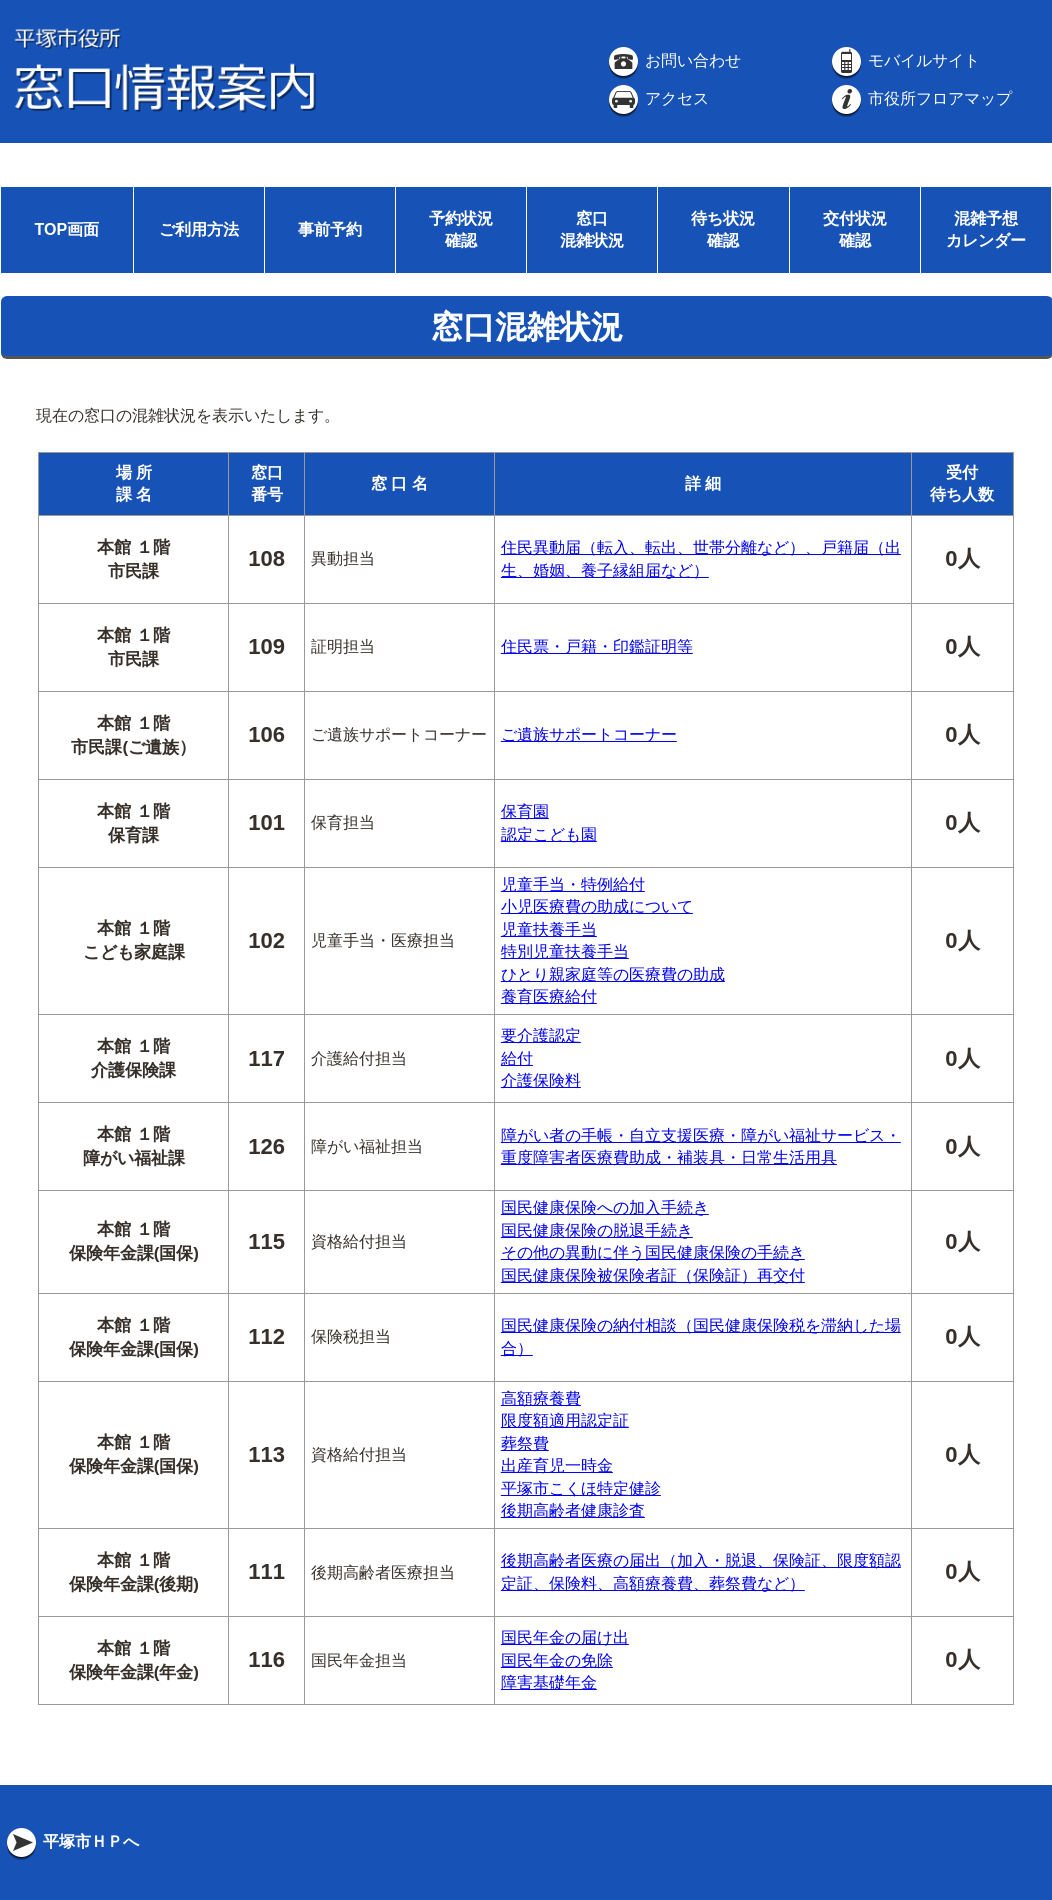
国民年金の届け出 (565, 1637)
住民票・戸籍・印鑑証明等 (597, 646)
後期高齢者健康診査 (573, 1510)
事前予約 (330, 229)
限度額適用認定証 (565, 1420)
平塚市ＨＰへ (71, 1841)
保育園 (525, 811)
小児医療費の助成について (597, 906)
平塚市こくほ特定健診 (581, 1488)
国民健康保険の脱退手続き (597, 1230)
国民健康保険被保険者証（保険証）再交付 (653, 1275)
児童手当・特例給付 (573, 884)
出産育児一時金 (557, 1465)
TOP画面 (66, 229)
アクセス (657, 98)
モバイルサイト (904, 60)
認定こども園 (549, 834)
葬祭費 (525, 1443)
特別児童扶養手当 (565, 951)
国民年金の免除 (557, 1660)
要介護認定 (541, 1035)
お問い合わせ (673, 60)
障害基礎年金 (549, 1682)
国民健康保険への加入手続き (605, 1207)
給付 (517, 1058)
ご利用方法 (199, 229)
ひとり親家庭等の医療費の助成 (613, 974)
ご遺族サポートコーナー (589, 734)
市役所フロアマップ (920, 98)
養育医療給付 (549, 996)
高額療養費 (541, 1398)
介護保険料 (541, 1080)
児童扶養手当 (549, 929)
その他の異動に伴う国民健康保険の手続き (653, 1252)
